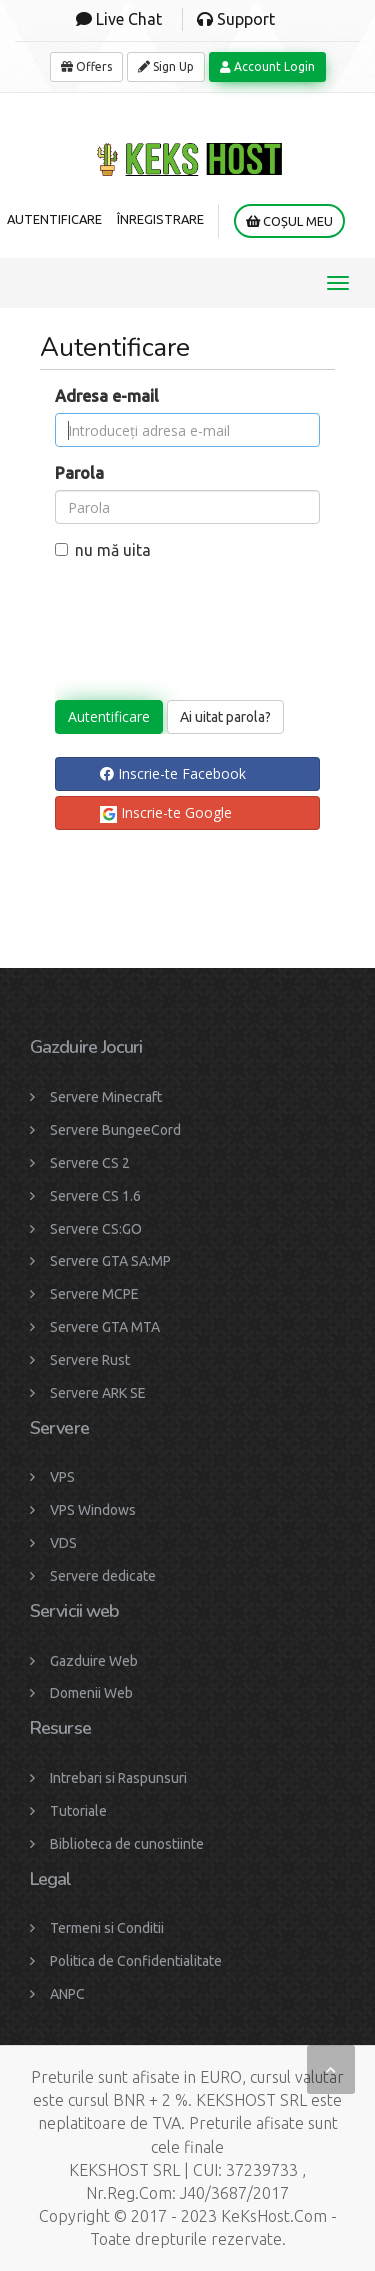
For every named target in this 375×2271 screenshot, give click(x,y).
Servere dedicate (103, 1576)
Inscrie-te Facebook (173, 773)
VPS (62, 1477)
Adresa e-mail (107, 396)
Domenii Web (91, 1693)
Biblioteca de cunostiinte (127, 1844)
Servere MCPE (94, 1294)
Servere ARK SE (98, 1393)
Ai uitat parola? (225, 717)
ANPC (67, 1994)
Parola (79, 473)
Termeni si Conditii (107, 1928)
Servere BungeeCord (115, 1130)
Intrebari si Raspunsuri (118, 1778)
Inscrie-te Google (166, 813)
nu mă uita (103, 550)
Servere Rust (90, 1360)
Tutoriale (78, 1811)
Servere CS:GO (96, 1229)
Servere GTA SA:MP (110, 1261)
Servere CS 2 (90, 1163)
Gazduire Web (94, 1661)
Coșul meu (289, 221)
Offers (86, 66)
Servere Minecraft (106, 1097)
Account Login (267, 66)
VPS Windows (93, 1510)
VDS (63, 1543)
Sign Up (166, 66)
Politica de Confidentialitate (136, 1961)
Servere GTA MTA (105, 1327)
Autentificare (54, 219)
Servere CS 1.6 (95, 1196)
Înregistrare (160, 219)
